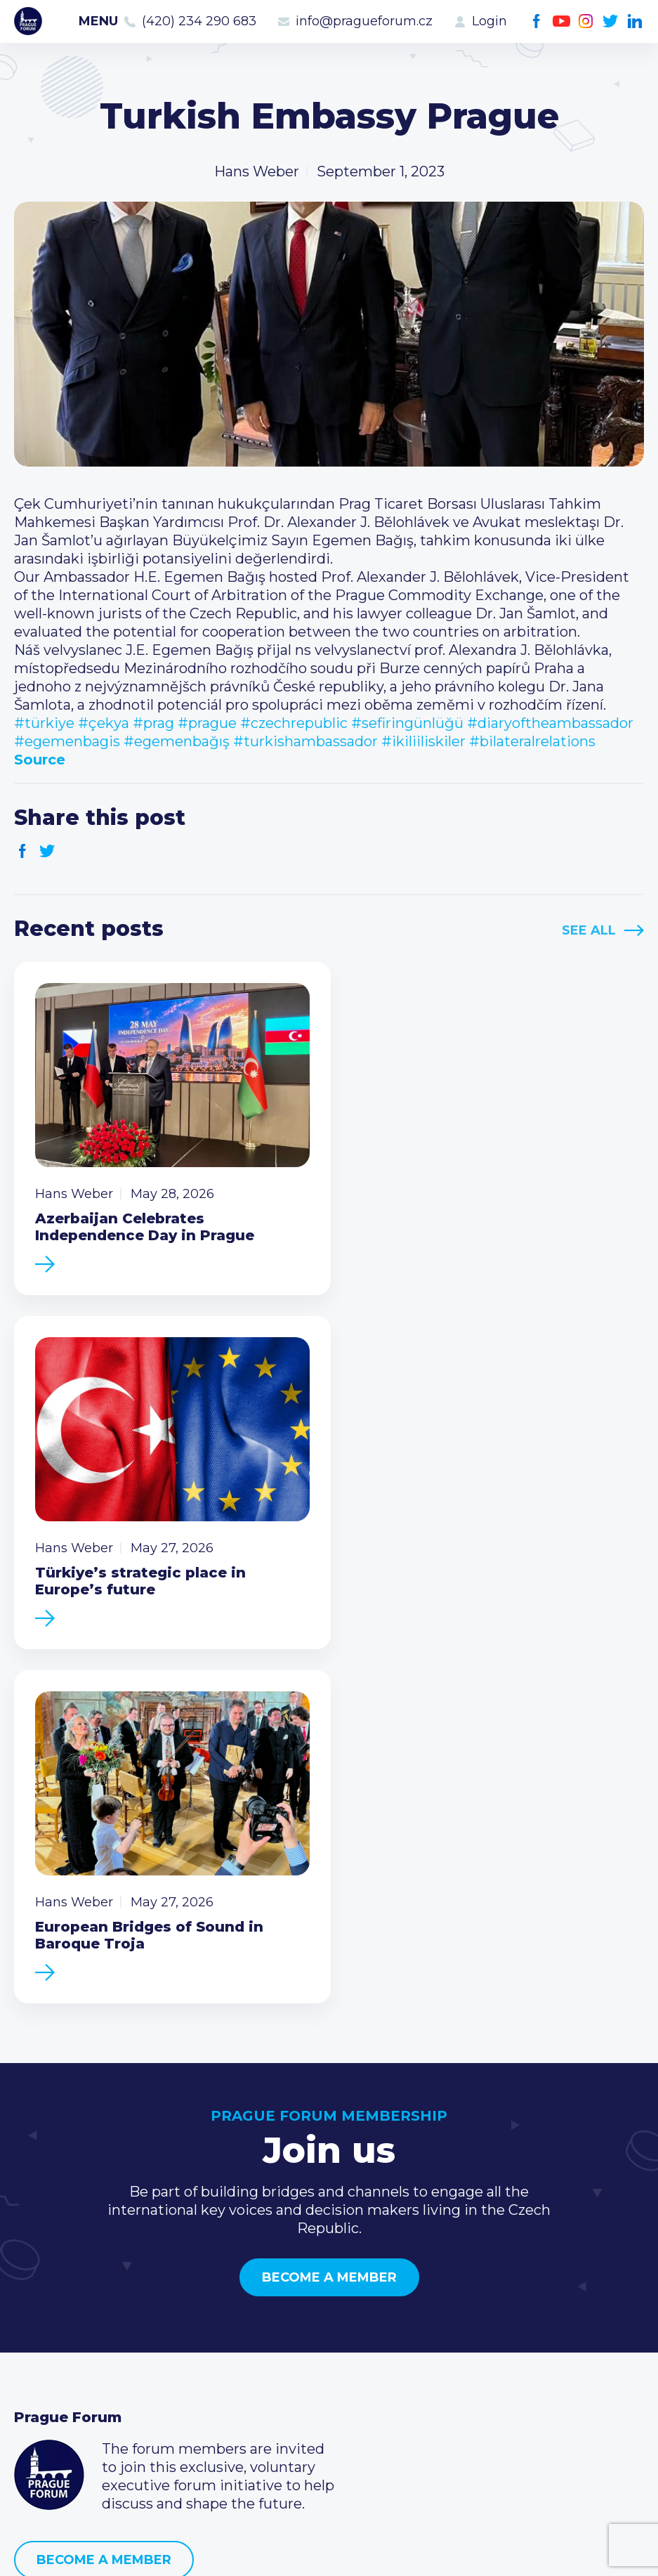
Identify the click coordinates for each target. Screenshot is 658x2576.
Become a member (329, 1906)
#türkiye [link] (44, 723)
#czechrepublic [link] (294, 723)
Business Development (95, 2359)
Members (47, 2337)
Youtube (561, 21)
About (35, 2404)
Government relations (90, 2382)
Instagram (586, 21)
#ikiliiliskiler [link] (423, 741)
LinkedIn (635, 21)
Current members (292, 2292)
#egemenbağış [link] (177, 741)
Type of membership (301, 2314)
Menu (98, 21)
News (33, 2292)
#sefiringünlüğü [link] (407, 723)
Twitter (610, 21)
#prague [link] (207, 723)
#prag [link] (153, 723)
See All (589, 930)
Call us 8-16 (480, 2292)
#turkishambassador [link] (305, 741)
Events (38, 2314)
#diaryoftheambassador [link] (550, 723)
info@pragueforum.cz (364, 21)
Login (489, 21)
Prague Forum (28, 21)
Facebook (537, 21)
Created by (329, 2549)
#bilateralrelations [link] (532, 741)
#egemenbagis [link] (67, 741)
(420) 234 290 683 (199, 21)
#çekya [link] (103, 723)
